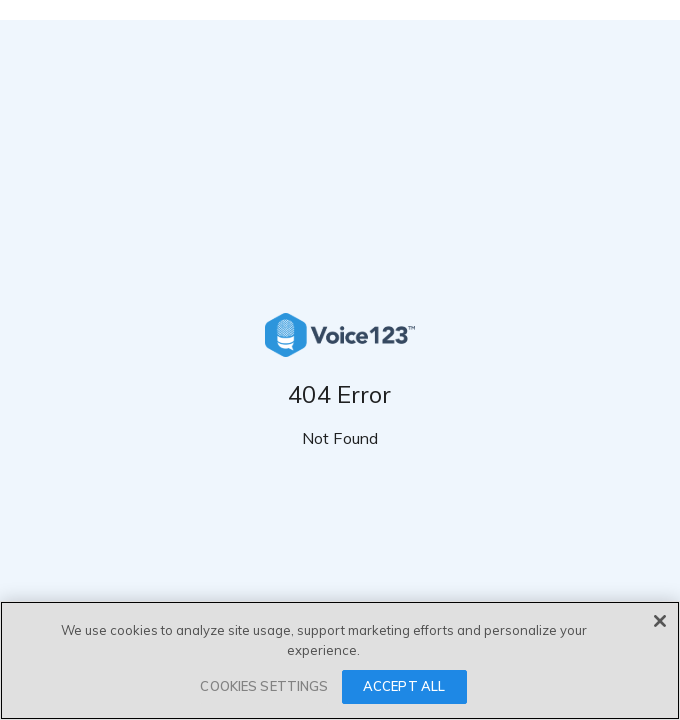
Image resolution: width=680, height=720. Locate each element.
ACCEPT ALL (404, 686)
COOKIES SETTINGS (264, 686)
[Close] (660, 621)
